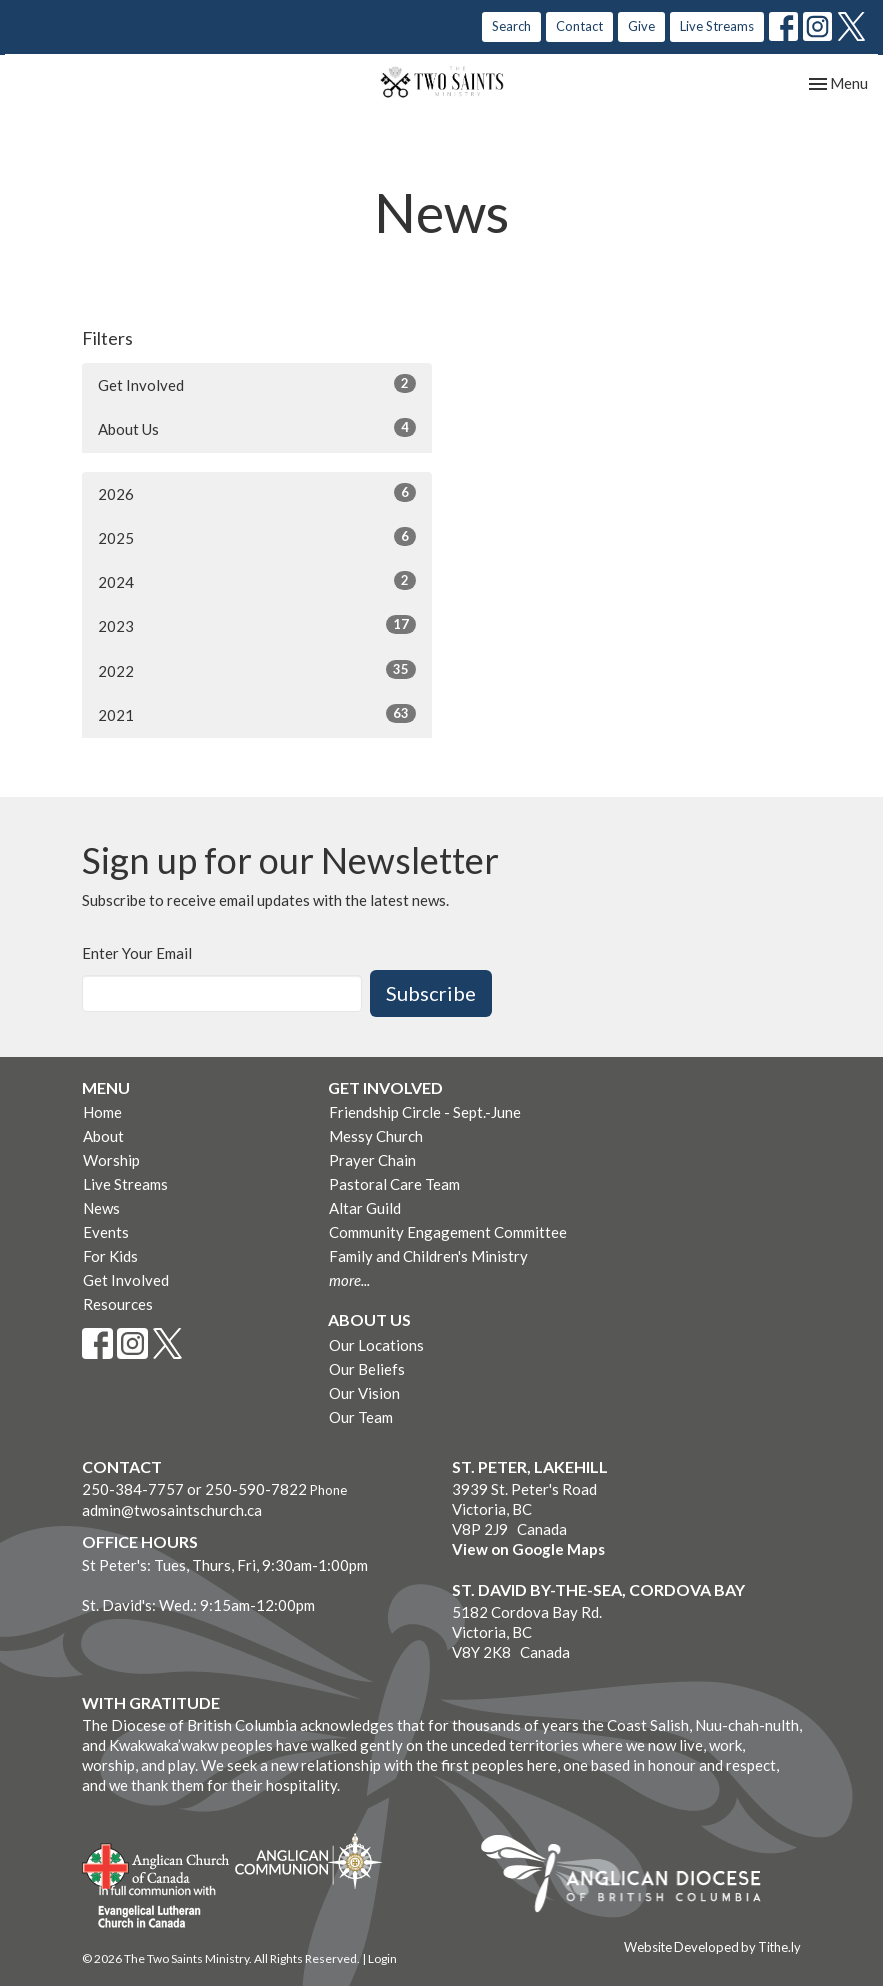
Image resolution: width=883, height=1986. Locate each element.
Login (382, 1958)
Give (641, 26)
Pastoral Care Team (394, 1184)
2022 (257, 670)
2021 (257, 714)
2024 (257, 581)
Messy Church (376, 1136)
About (103, 1136)
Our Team (361, 1417)
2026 (257, 493)
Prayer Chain (372, 1160)
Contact (579, 26)
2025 (257, 537)
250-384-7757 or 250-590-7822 (194, 1489)
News (101, 1208)
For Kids (110, 1256)
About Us (257, 428)
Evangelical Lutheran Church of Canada (149, 1908)
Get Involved (257, 384)
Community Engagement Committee (448, 1232)
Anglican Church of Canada (156, 1864)
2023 (257, 625)
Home (102, 1112)
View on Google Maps (528, 1549)
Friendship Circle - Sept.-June (425, 1112)
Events (106, 1232)
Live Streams (717, 26)
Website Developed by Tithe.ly (712, 1947)
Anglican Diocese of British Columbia (630, 1877)
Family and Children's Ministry (428, 1256)
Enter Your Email (137, 953)
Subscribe (431, 993)
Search (511, 26)
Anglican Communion (308, 1860)
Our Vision (364, 1393)
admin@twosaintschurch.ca (172, 1510)
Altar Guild (365, 1208)
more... (349, 1280)
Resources (118, 1304)
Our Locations (376, 1345)
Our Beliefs (367, 1369)
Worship (111, 1160)
